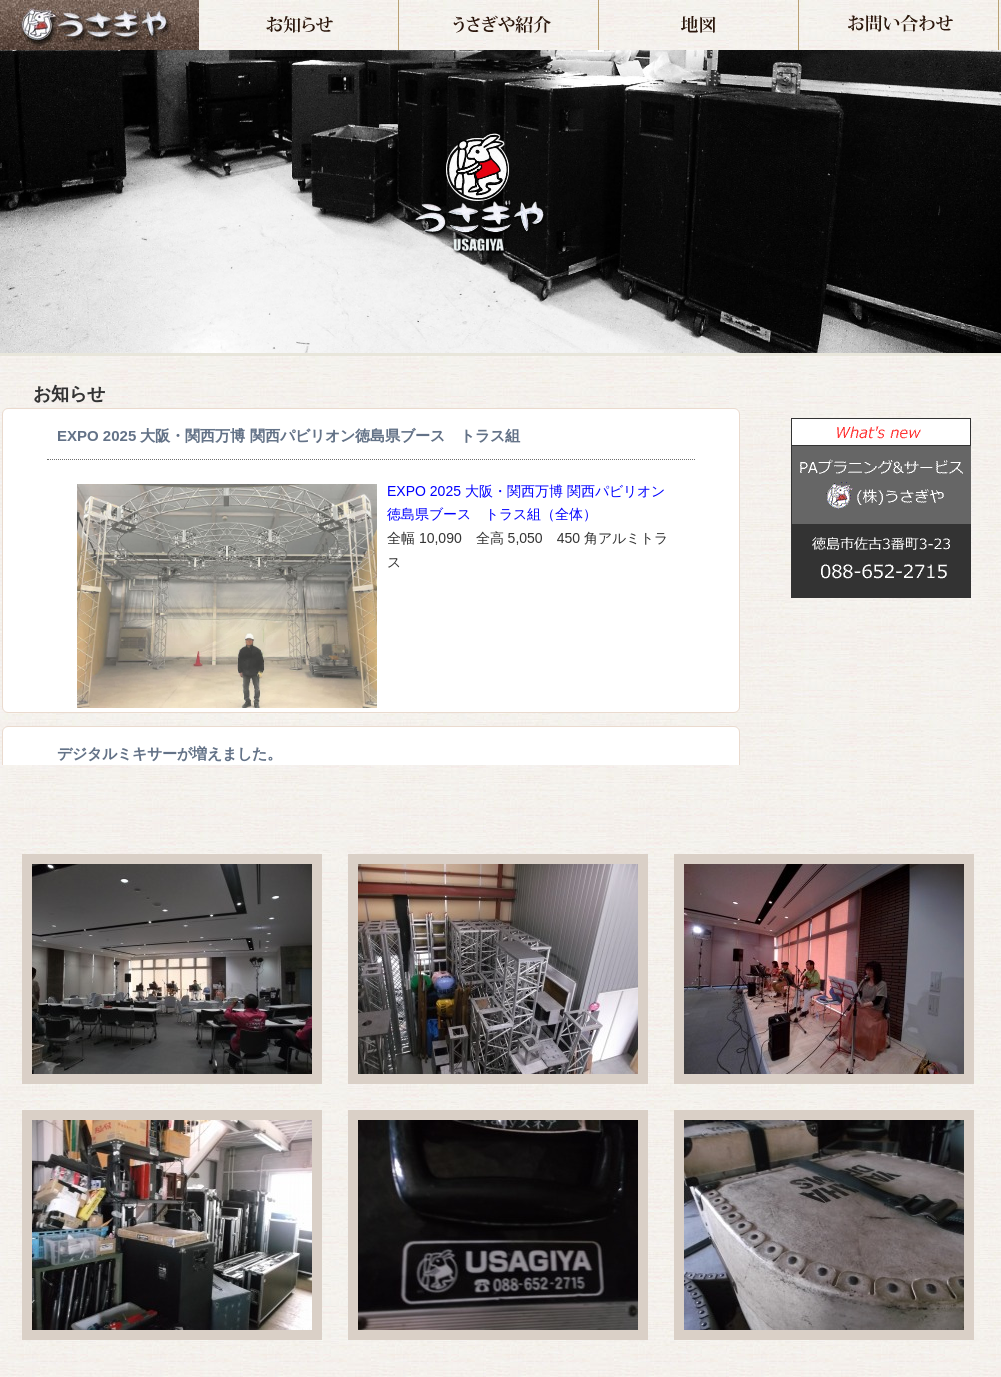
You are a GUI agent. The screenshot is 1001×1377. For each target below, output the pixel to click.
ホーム (99, 25)
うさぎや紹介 (598, 8)
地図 (798, 8)
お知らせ (398, 8)
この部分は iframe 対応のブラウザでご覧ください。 (871, 701)
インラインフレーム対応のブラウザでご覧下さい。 (371, 586)
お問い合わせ (998, 8)
